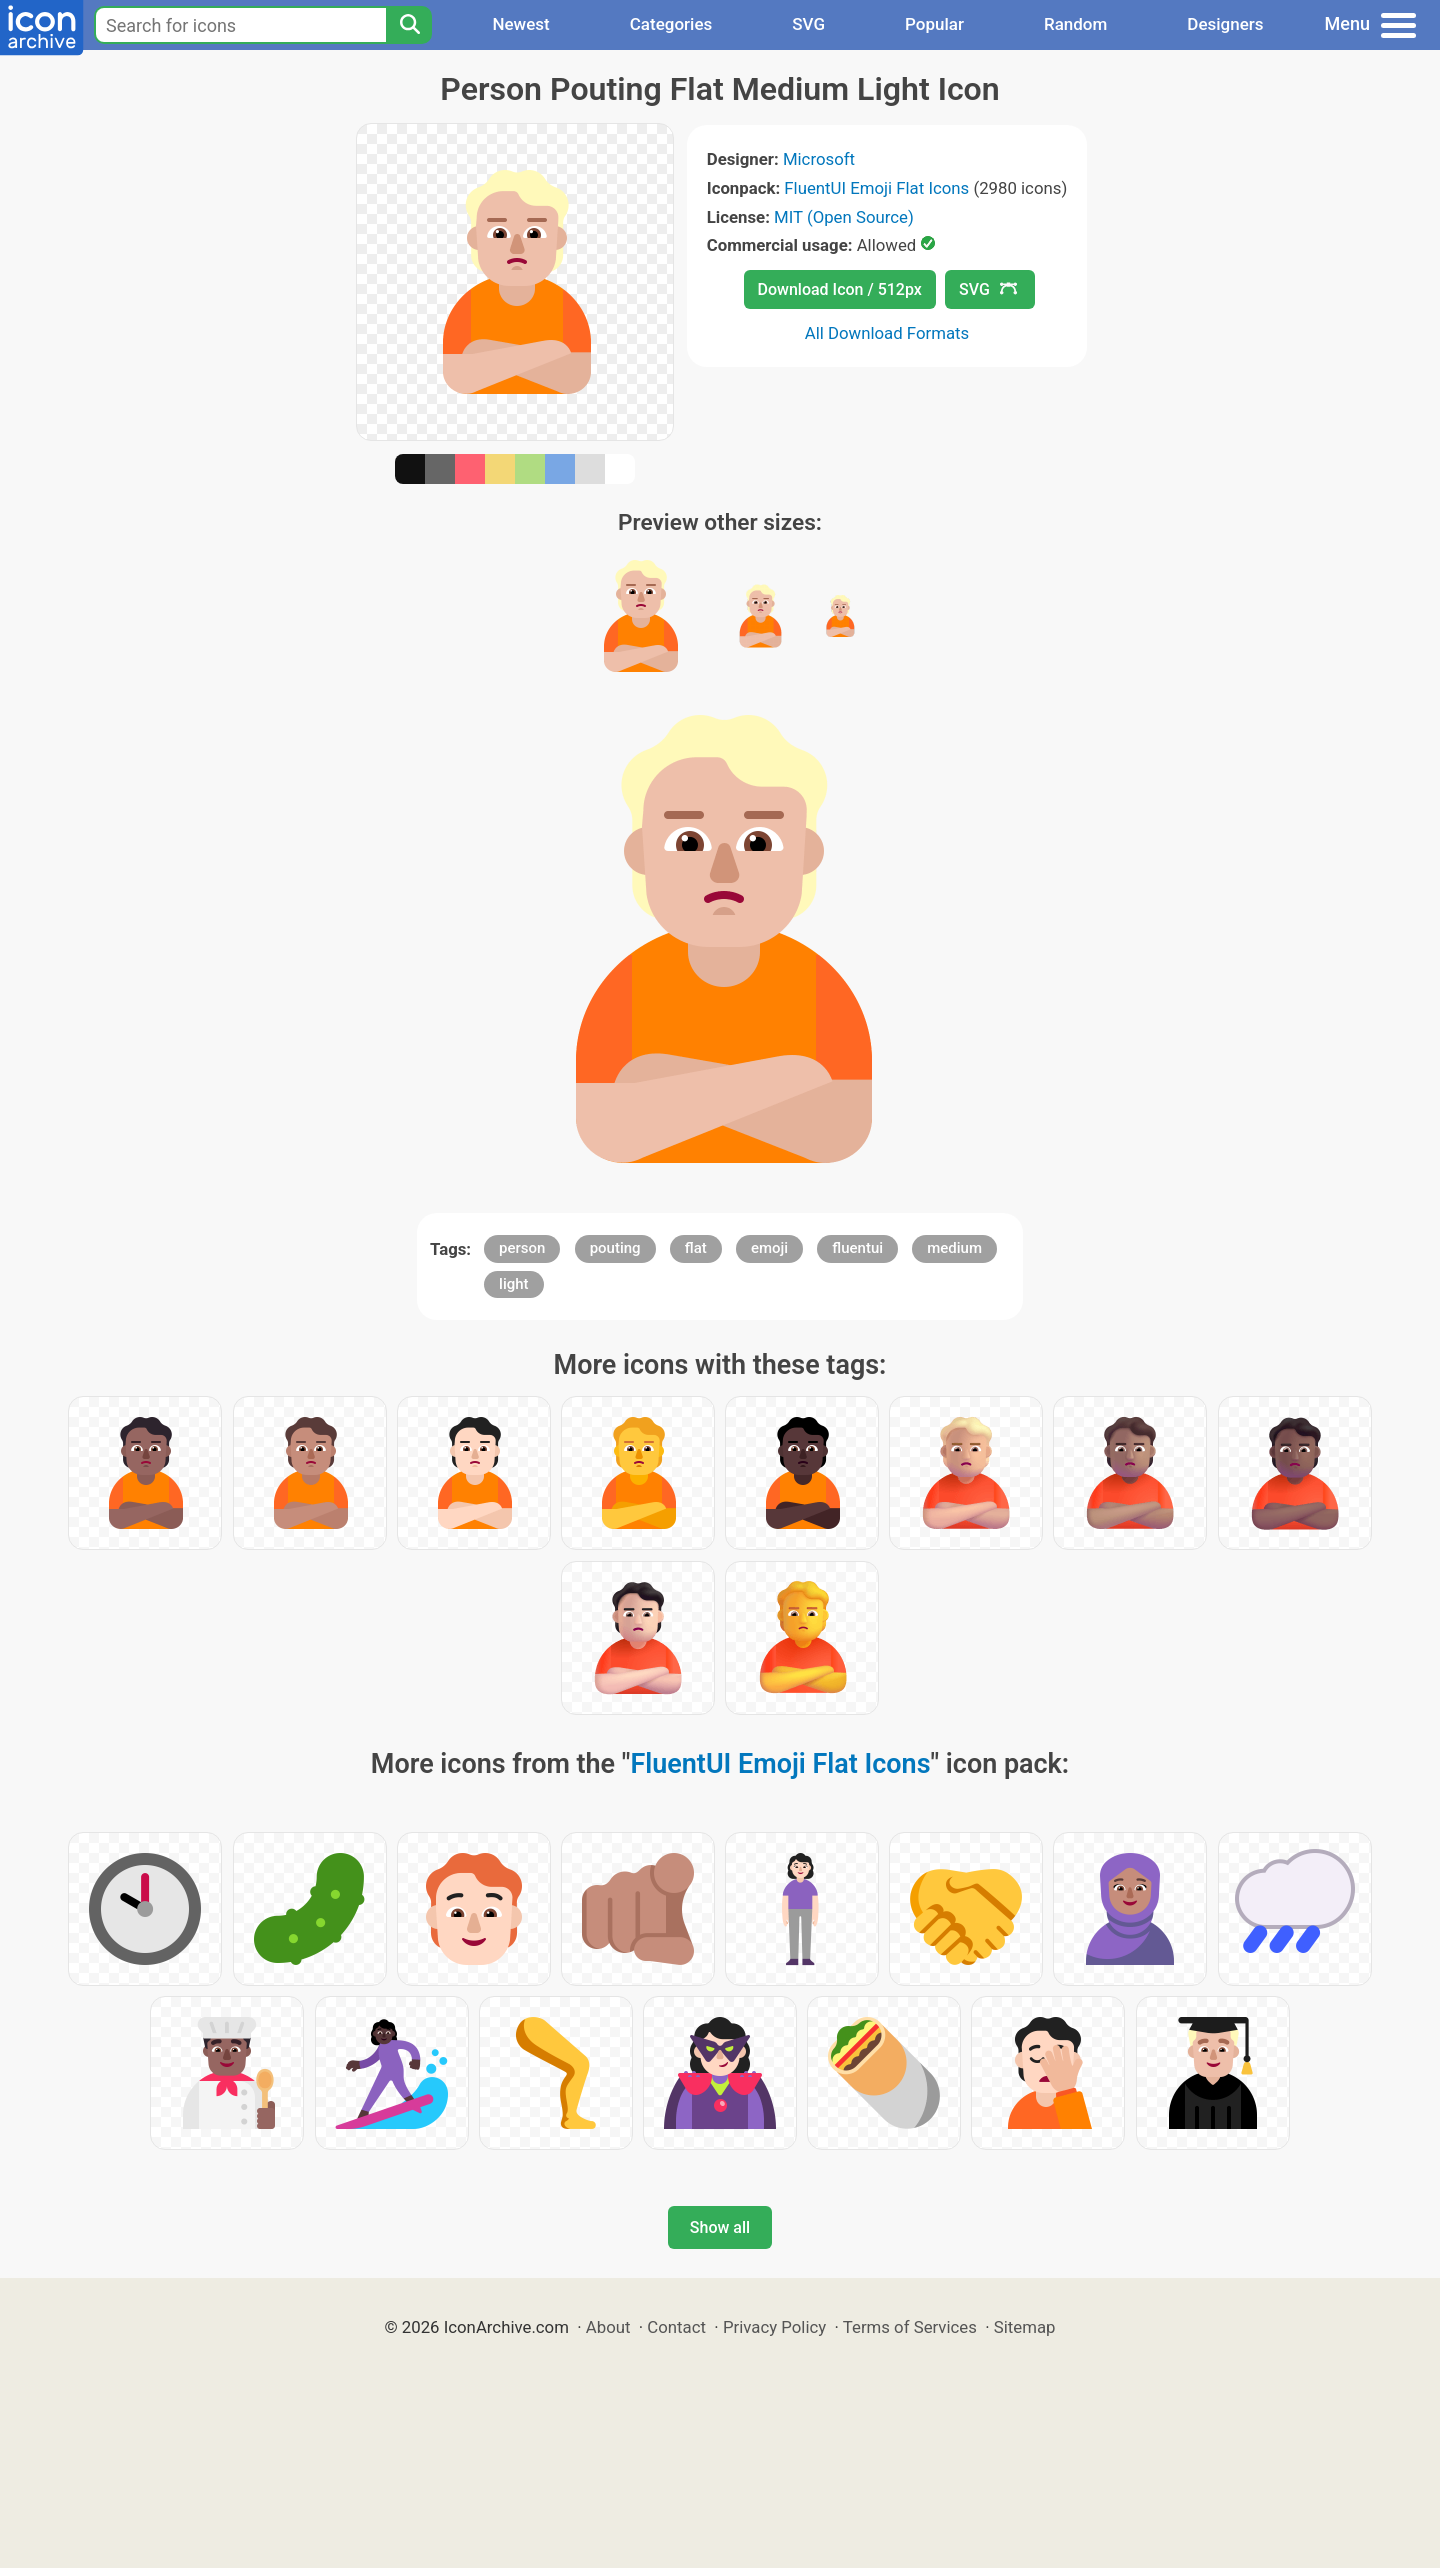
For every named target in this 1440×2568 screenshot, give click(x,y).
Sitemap (1025, 2327)
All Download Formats (887, 333)
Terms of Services (910, 2327)
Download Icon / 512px (840, 289)
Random (1075, 24)
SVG (808, 24)
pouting (615, 1248)
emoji (769, 1248)
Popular (934, 24)
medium (954, 1248)
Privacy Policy (774, 2327)
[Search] (409, 25)
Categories (671, 24)
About (608, 2327)
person (522, 1248)
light (513, 1284)
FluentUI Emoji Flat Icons (876, 188)
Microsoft (819, 159)
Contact (676, 2327)
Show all (720, 2227)
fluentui (857, 1248)
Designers (1225, 24)
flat (696, 1248)
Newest (520, 24)
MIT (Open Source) (844, 217)
